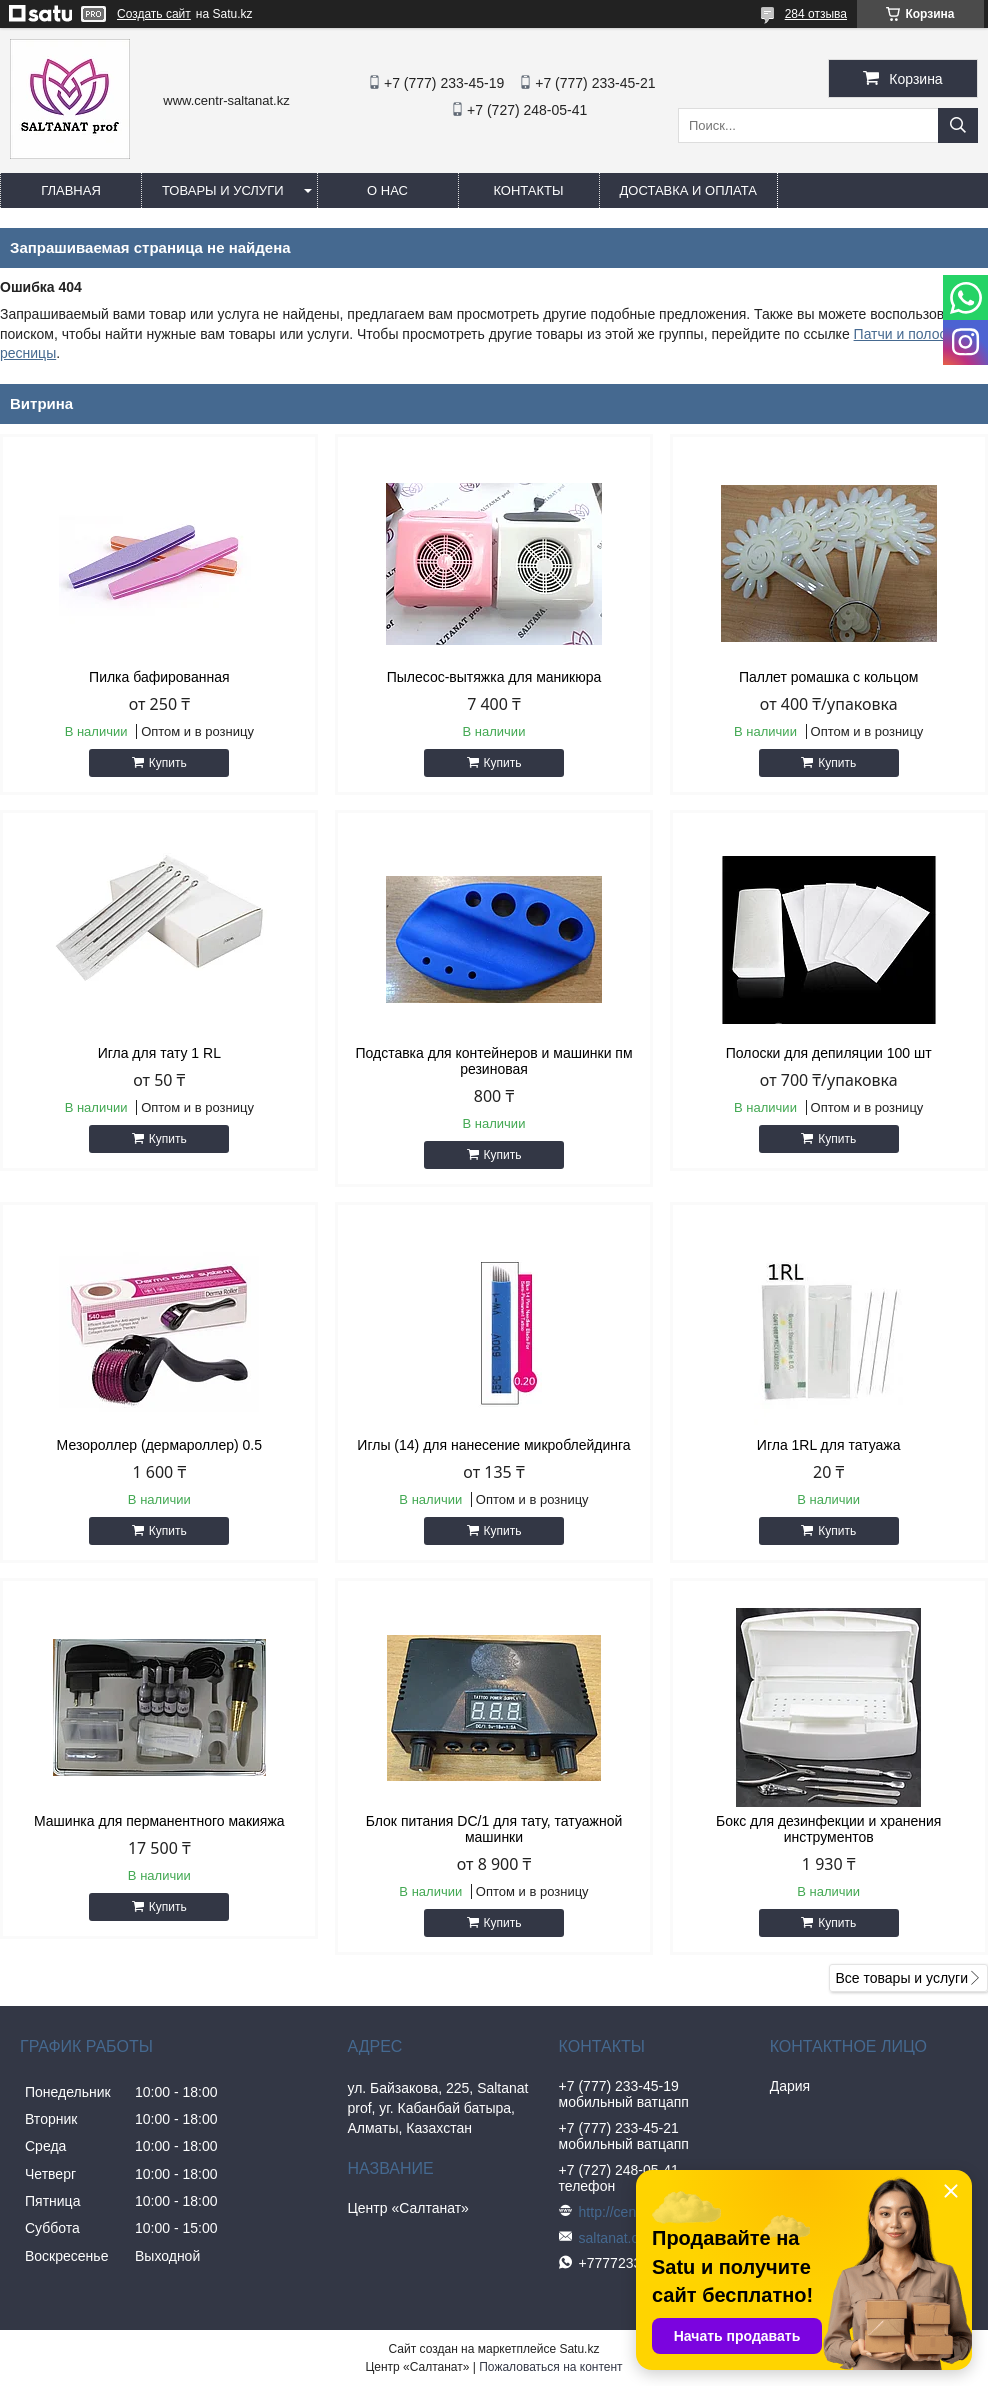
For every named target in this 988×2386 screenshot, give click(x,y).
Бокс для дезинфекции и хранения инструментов (828, 1829)
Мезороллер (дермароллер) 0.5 (159, 1445)
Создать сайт (154, 14)
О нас (387, 190)
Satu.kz (579, 2349)
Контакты (528, 190)
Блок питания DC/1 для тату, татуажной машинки (494, 1829)
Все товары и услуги (901, 1978)
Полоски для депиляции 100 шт (829, 1053)
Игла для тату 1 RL (159, 1053)
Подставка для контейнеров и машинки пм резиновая (493, 1061)
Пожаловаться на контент (550, 2367)
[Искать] (958, 125)
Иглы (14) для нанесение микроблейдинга (493, 1445)
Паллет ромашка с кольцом (829, 677)
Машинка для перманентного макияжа (159, 1821)
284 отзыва (816, 14)
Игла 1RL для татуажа (829, 1445)
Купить (168, 763)
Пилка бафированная (159, 677)
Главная (71, 190)
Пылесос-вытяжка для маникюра (494, 677)
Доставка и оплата (688, 190)
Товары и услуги (223, 190)
